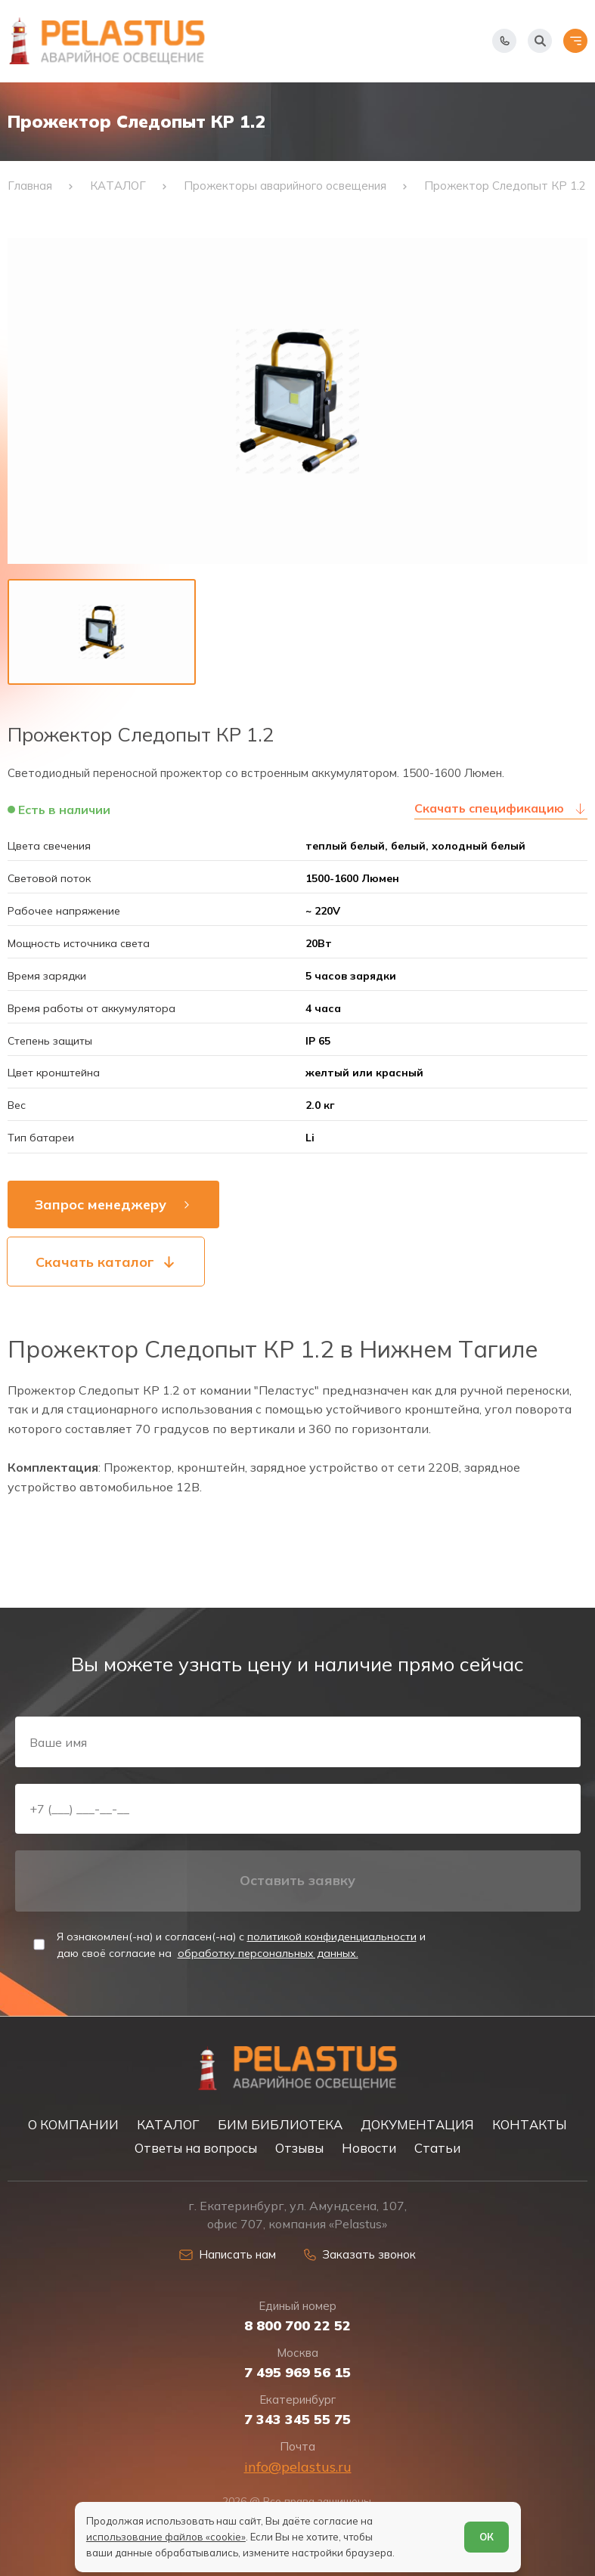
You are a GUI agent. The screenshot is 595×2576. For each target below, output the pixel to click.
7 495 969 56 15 (297, 2372)
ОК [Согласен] (486, 2537)
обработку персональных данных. (268, 1953)
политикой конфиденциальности (332, 1936)
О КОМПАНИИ (73, 2124)
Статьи (437, 2148)
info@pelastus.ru (298, 2466)
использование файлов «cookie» (166, 2537)
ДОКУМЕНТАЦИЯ (417, 2124)
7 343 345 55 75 (297, 2419)
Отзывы (299, 2148)
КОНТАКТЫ (529, 2124)
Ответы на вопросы (196, 2148)
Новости (369, 2148)
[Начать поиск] (540, 41)
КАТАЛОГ (168, 2124)
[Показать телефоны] (504, 41)
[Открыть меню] (575, 41)
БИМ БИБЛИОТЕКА (280, 2124)
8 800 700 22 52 (297, 2325)
